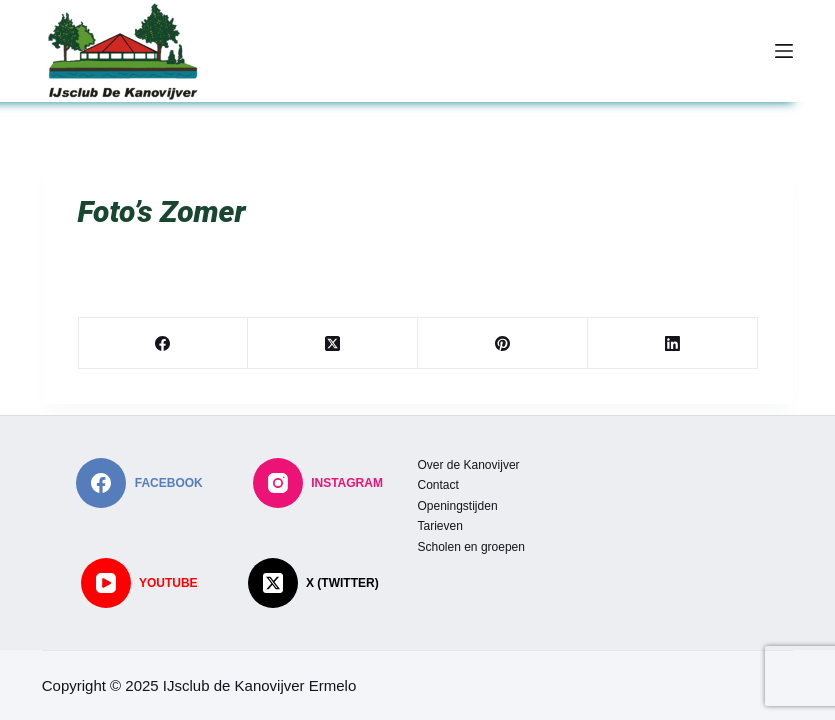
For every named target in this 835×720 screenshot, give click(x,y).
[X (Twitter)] (333, 343)
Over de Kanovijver (469, 465)
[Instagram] (318, 483)
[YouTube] (139, 583)
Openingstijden (458, 506)
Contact (438, 485)
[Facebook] (164, 343)
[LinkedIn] (673, 343)
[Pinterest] (503, 343)
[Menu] (784, 51)
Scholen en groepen (471, 547)
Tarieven (440, 526)
